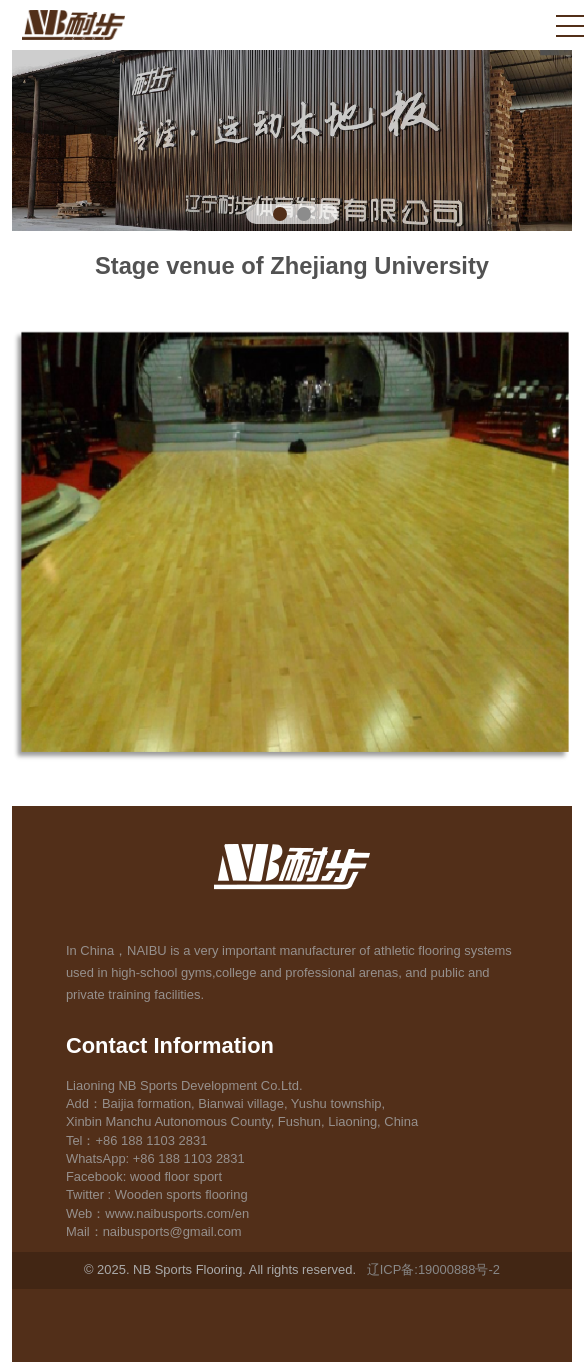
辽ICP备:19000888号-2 (433, 1269)
